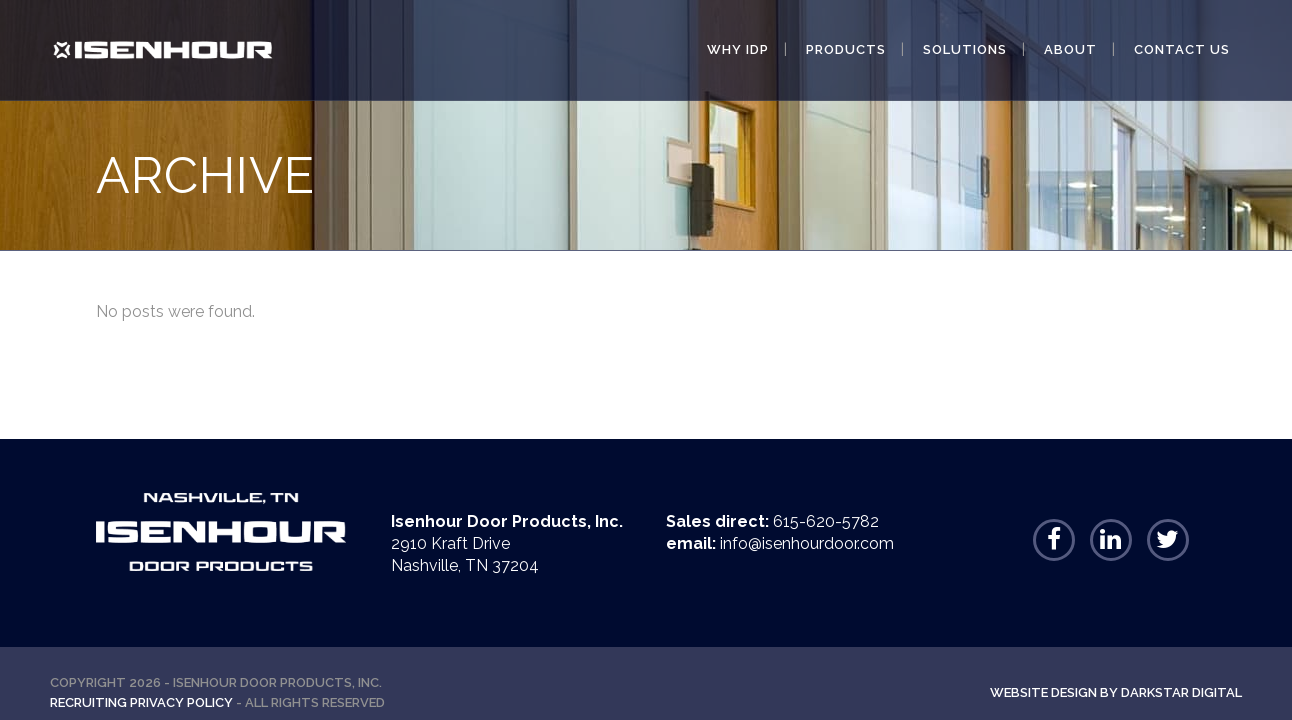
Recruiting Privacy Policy (141, 702)
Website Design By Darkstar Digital (1116, 692)
